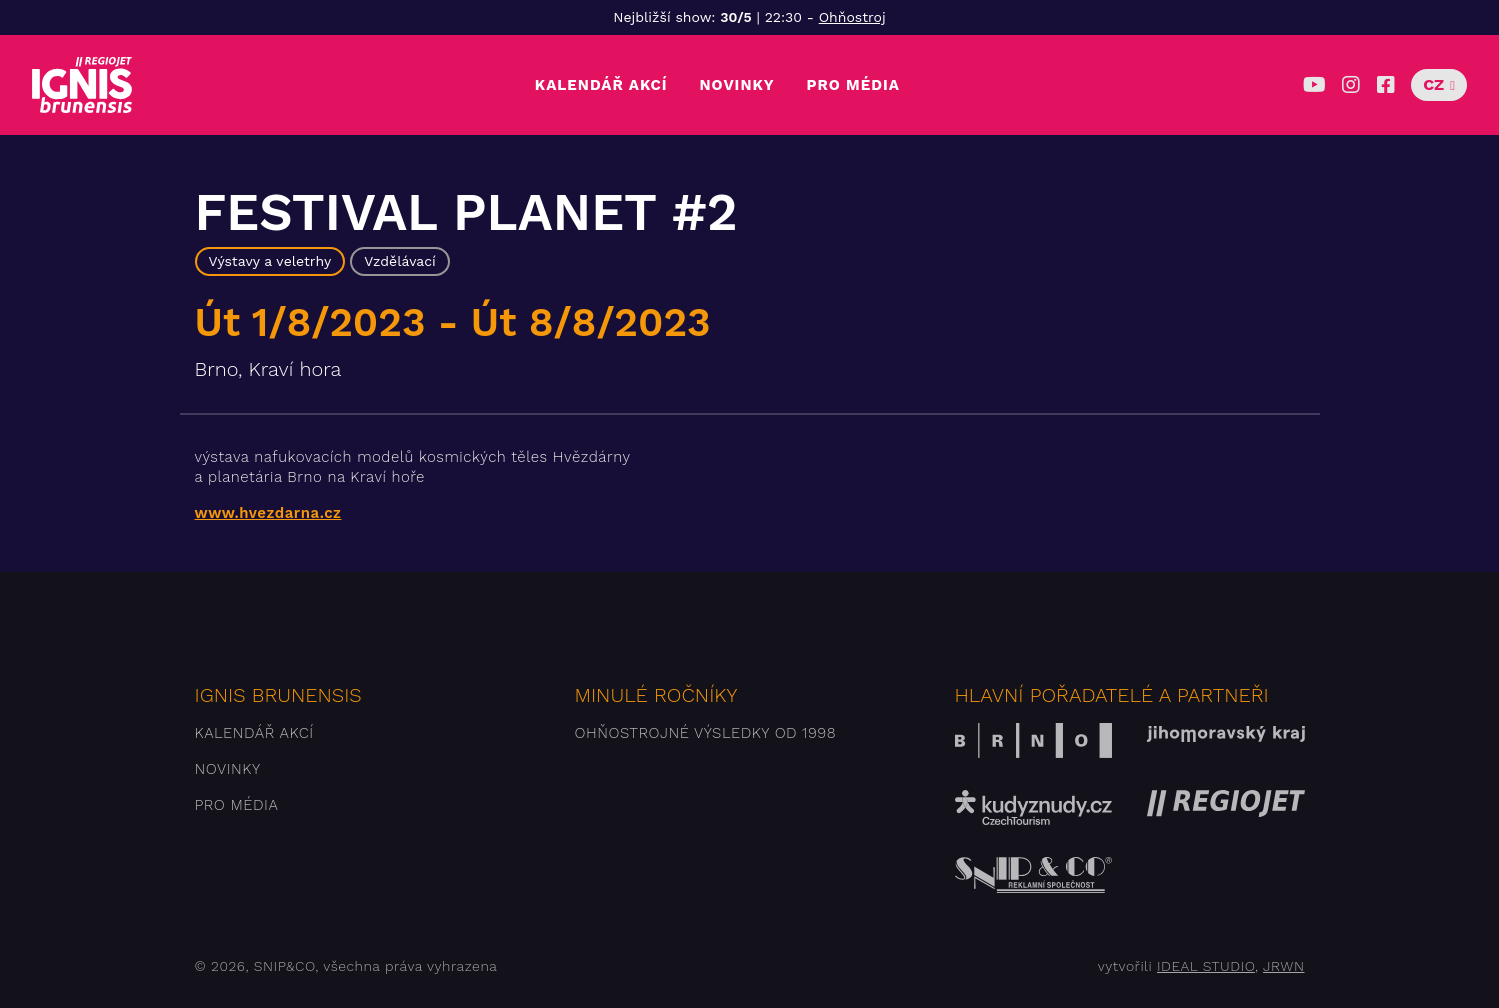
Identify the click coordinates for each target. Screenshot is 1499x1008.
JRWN (1283, 966)
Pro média (853, 85)
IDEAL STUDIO (1206, 966)
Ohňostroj (852, 17)
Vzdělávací (400, 261)
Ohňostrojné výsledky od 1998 (706, 733)
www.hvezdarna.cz (268, 513)
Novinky (736, 85)
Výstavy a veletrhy (270, 261)
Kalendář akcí (601, 85)
